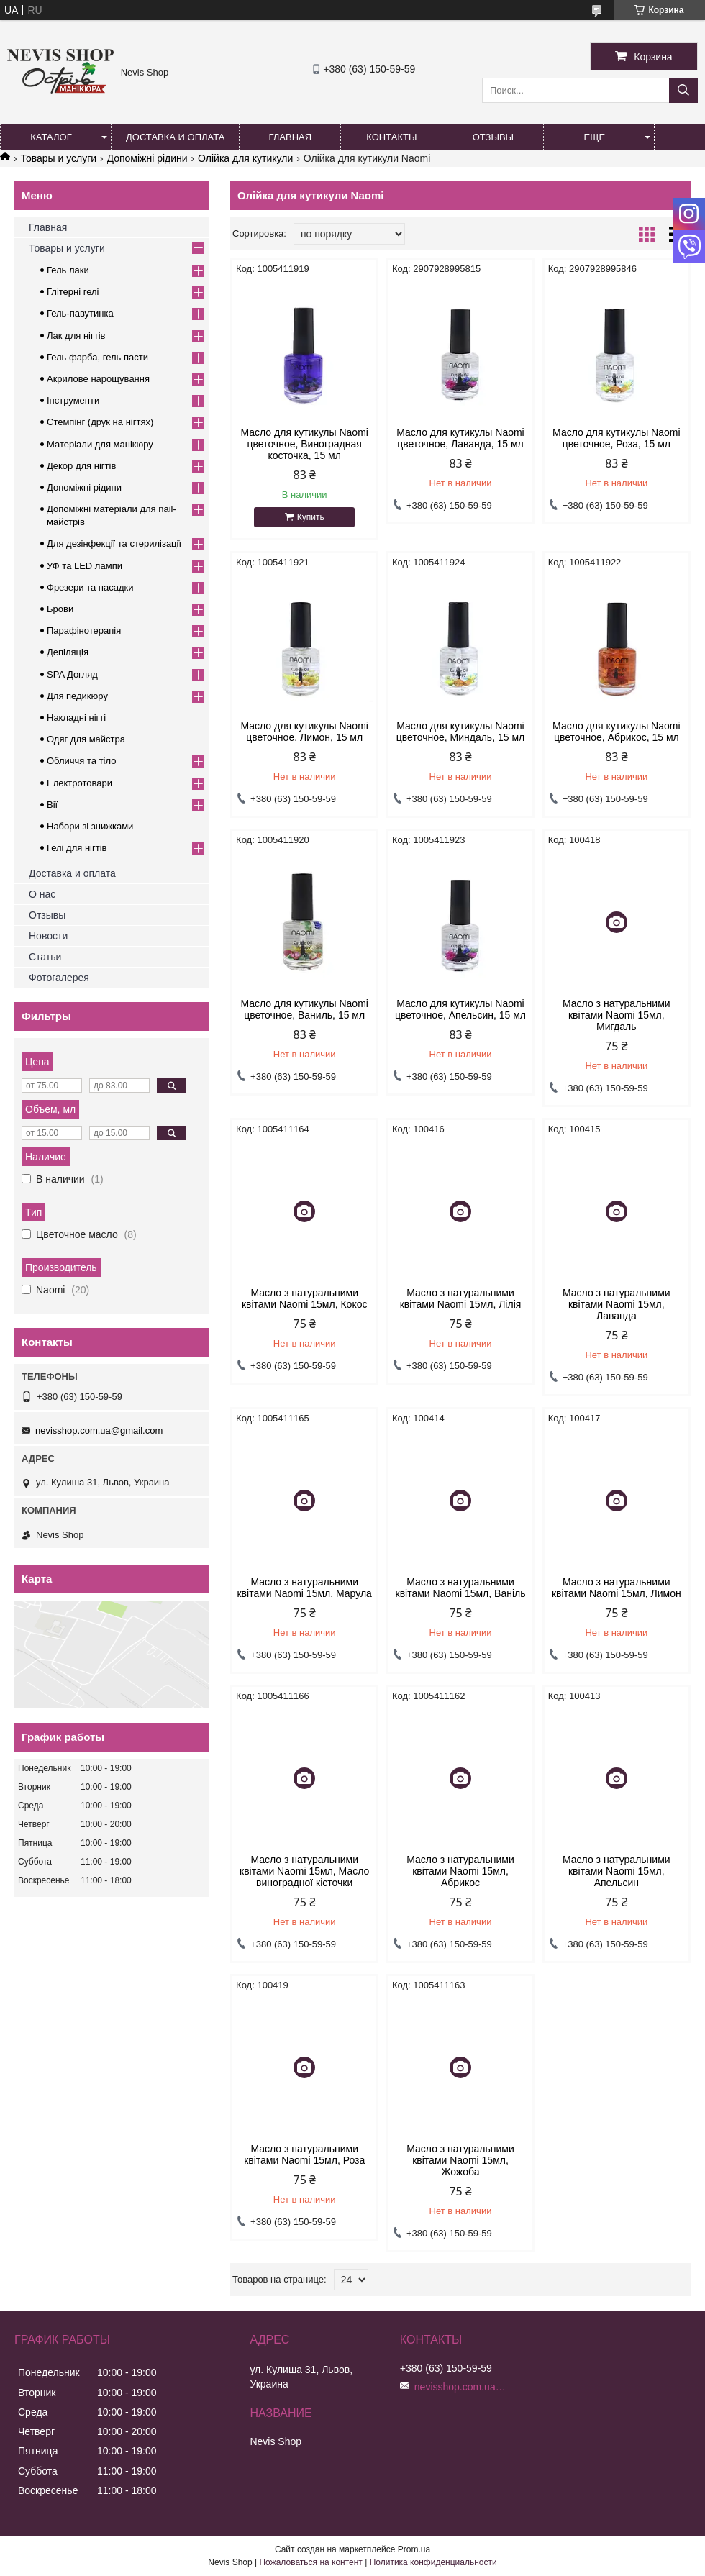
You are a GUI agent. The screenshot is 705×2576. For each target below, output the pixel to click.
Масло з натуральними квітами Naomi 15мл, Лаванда (616, 1304)
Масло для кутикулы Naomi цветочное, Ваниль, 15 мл (304, 1009)
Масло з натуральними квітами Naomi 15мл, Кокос (305, 1298)
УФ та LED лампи (84, 565)
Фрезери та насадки (90, 587)
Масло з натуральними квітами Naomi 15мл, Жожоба (460, 2160)
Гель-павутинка (80, 313)
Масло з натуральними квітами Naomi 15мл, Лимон (616, 1587)
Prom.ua (414, 2549)
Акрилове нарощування (98, 378)
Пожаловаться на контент (310, 2562)
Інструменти (73, 400)
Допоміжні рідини (147, 158)
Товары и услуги (58, 158)
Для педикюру (77, 696)
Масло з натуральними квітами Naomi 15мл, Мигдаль (616, 1015)
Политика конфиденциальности (433, 2562)
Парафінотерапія (84, 630)
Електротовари (79, 783)
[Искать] (683, 90)
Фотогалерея (59, 977)
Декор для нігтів (81, 465)
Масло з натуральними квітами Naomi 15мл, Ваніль (461, 1587)
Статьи (45, 956)
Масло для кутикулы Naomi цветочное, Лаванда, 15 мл (460, 438)
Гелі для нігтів (76, 847)
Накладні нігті (76, 717)
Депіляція (67, 652)
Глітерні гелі (73, 291)
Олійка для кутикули (245, 158)
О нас (42, 894)
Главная (290, 137)
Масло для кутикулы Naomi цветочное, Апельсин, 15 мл (460, 1009)
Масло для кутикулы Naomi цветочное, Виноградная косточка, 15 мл (304, 444)
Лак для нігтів (76, 335)
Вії (52, 804)
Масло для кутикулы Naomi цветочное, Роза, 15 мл (616, 438)
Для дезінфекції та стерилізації (114, 543)
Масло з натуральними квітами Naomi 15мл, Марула (304, 1587)
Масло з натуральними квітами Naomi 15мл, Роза (304, 2154)
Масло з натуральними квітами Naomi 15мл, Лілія (461, 1298)
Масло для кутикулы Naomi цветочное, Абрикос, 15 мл (616, 731)
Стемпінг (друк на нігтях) (100, 422)
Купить (310, 517)
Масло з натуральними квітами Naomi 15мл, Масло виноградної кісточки (304, 1871)
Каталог (50, 137)
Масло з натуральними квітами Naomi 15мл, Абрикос (460, 1871)
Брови (60, 609)
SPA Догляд (72, 674)
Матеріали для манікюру (100, 444)
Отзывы (493, 137)
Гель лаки (68, 270)
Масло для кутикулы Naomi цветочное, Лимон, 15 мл (304, 731)
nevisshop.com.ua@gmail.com (99, 1430)
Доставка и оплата (175, 137)
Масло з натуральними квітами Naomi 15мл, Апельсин (616, 1871)
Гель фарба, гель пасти (97, 357)
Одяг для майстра (86, 739)
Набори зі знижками (90, 826)
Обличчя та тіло (81, 760)
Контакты (391, 137)
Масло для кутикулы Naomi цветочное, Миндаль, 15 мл (460, 731)
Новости (48, 936)
